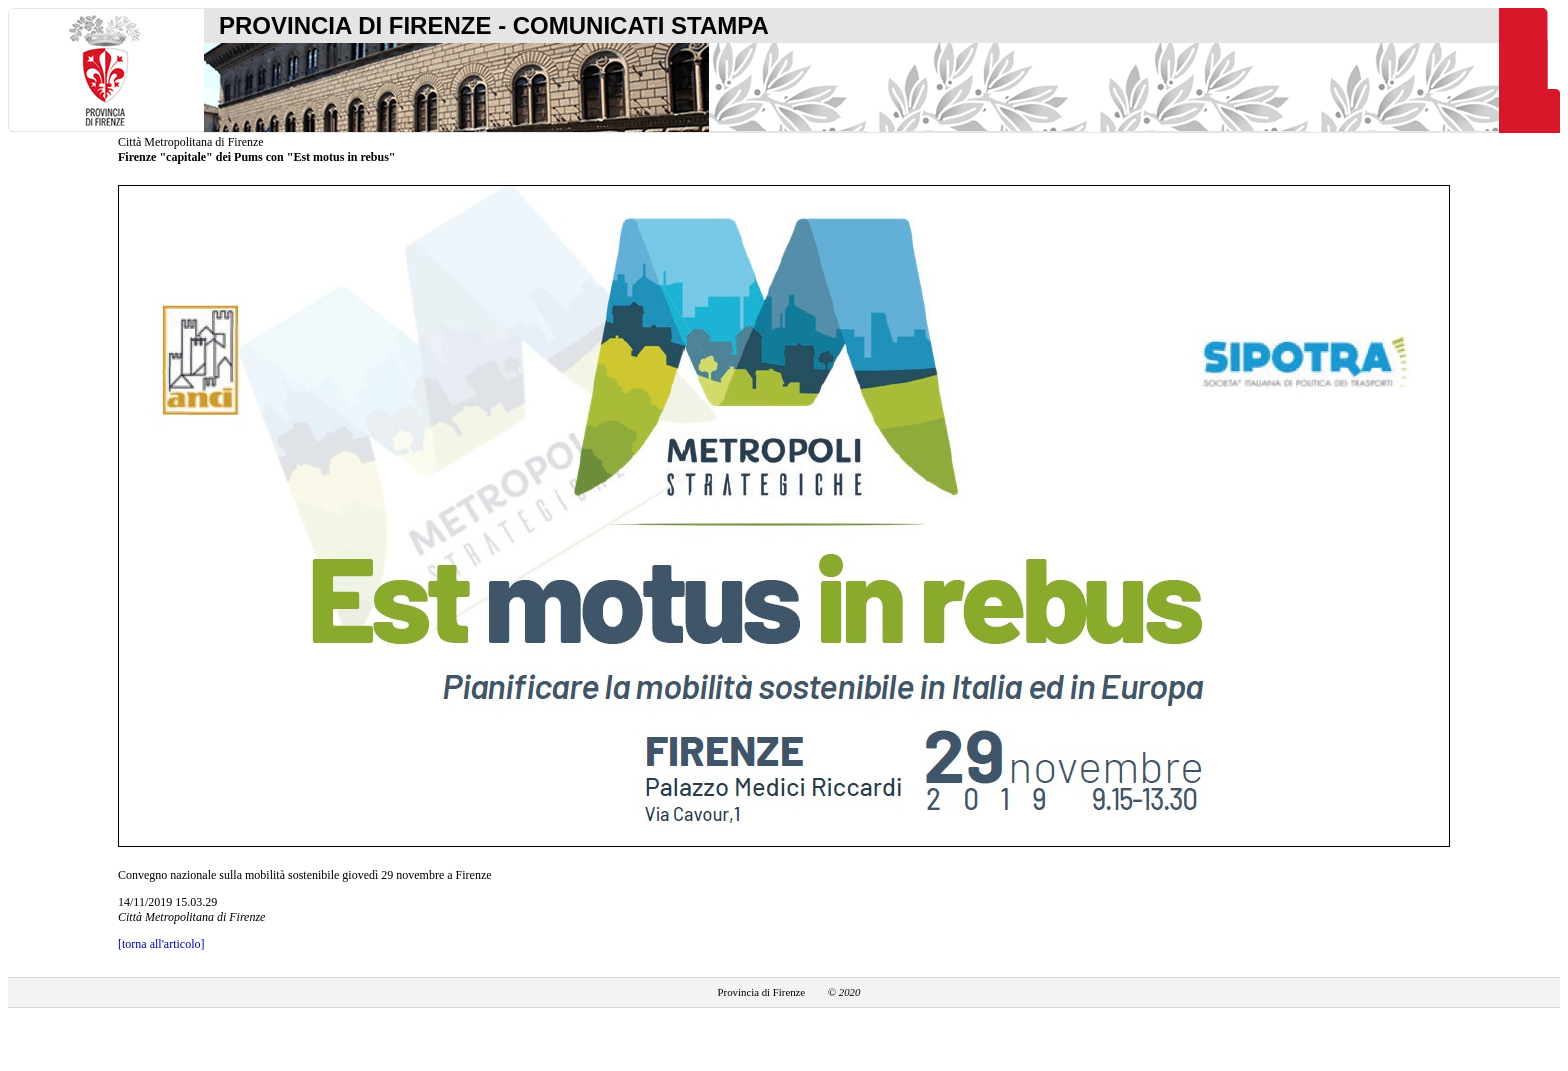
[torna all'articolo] (161, 944)
